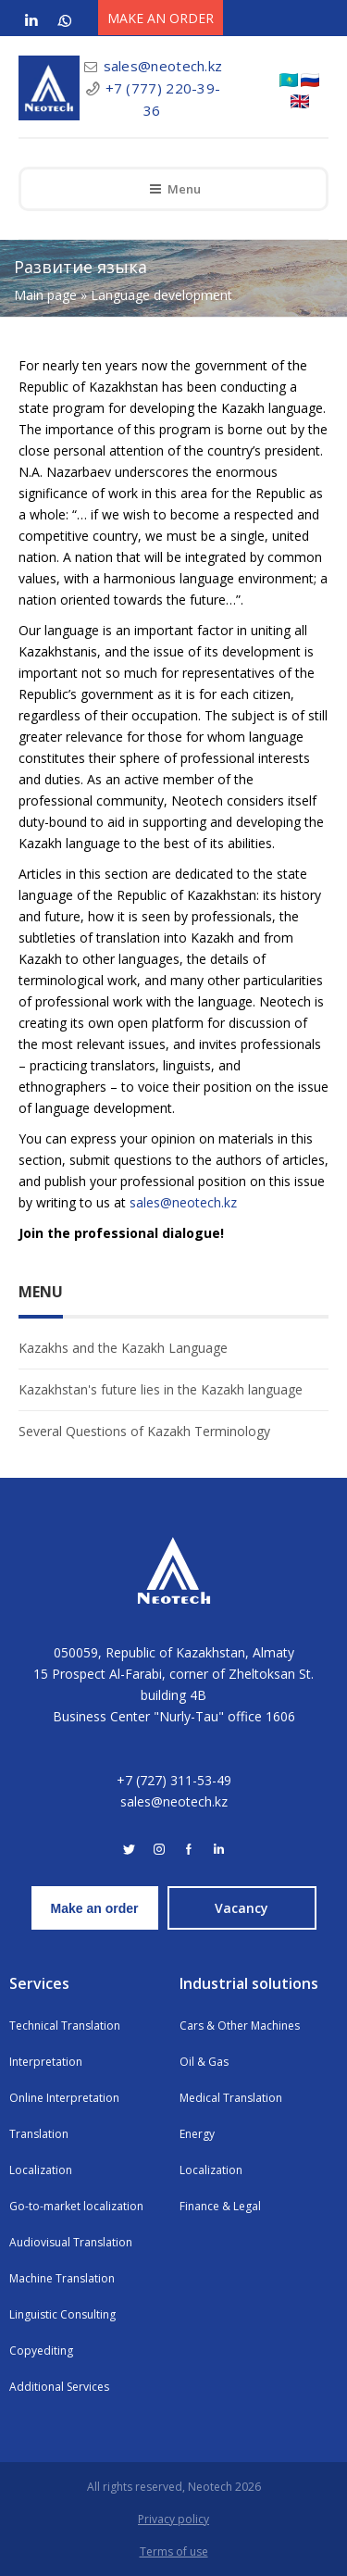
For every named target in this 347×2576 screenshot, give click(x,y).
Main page (45, 295)
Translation (38, 2134)
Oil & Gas (204, 2062)
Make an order (95, 1908)
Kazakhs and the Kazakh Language (123, 1348)
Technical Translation (64, 2025)
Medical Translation (231, 2098)
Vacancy (241, 1908)
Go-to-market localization (76, 2206)
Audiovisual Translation (70, 2242)
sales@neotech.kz (163, 65)
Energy (197, 2134)
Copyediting (41, 2350)
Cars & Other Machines (240, 2025)
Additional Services (59, 2387)
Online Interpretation (64, 2098)
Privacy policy (173, 2519)
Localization (40, 2170)
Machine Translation (62, 2278)
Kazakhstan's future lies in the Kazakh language (161, 1389)
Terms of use (174, 2551)
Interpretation (45, 2062)
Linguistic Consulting (62, 2314)
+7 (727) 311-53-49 (174, 1780)
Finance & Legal (220, 2206)
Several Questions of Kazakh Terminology (144, 1431)
